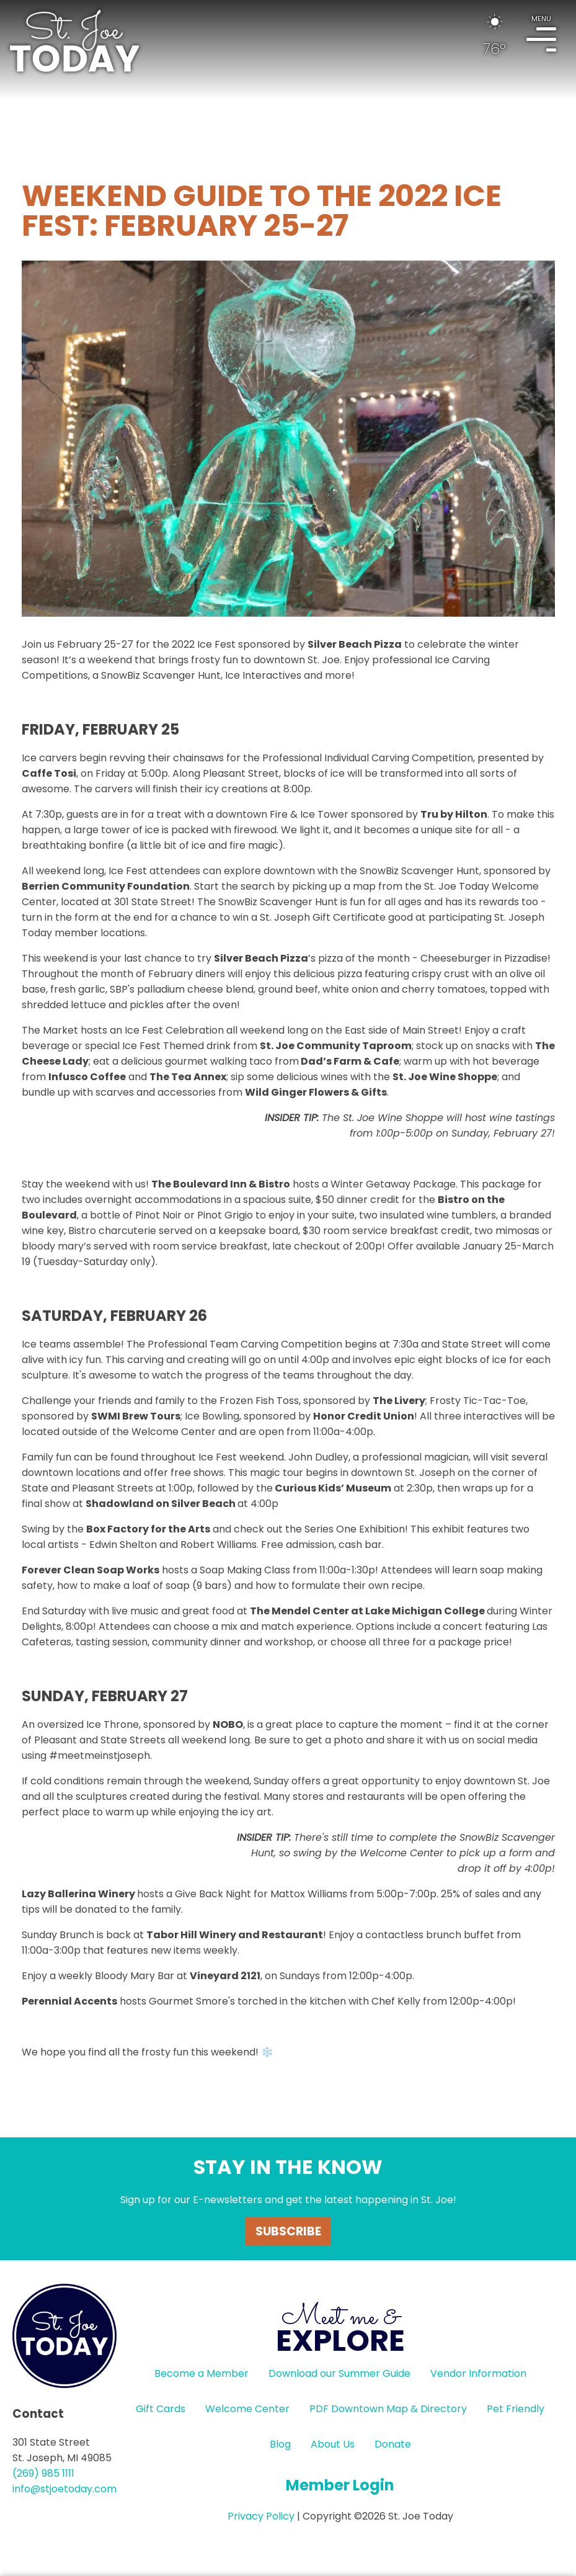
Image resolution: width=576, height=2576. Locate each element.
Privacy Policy (261, 2516)
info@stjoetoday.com (64, 2489)
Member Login (340, 2485)
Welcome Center (247, 2409)
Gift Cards (160, 2409)
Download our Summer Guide (339, 2373)
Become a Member (201, 2373)
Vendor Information (478, 2373)
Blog (280, 2444)
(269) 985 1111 (43, 2473)
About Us (333, 2444)
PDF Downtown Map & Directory (388, 2409)
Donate (392, 2444)
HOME (74, 41)
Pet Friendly (515, 2409)
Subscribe (288, 2231)
